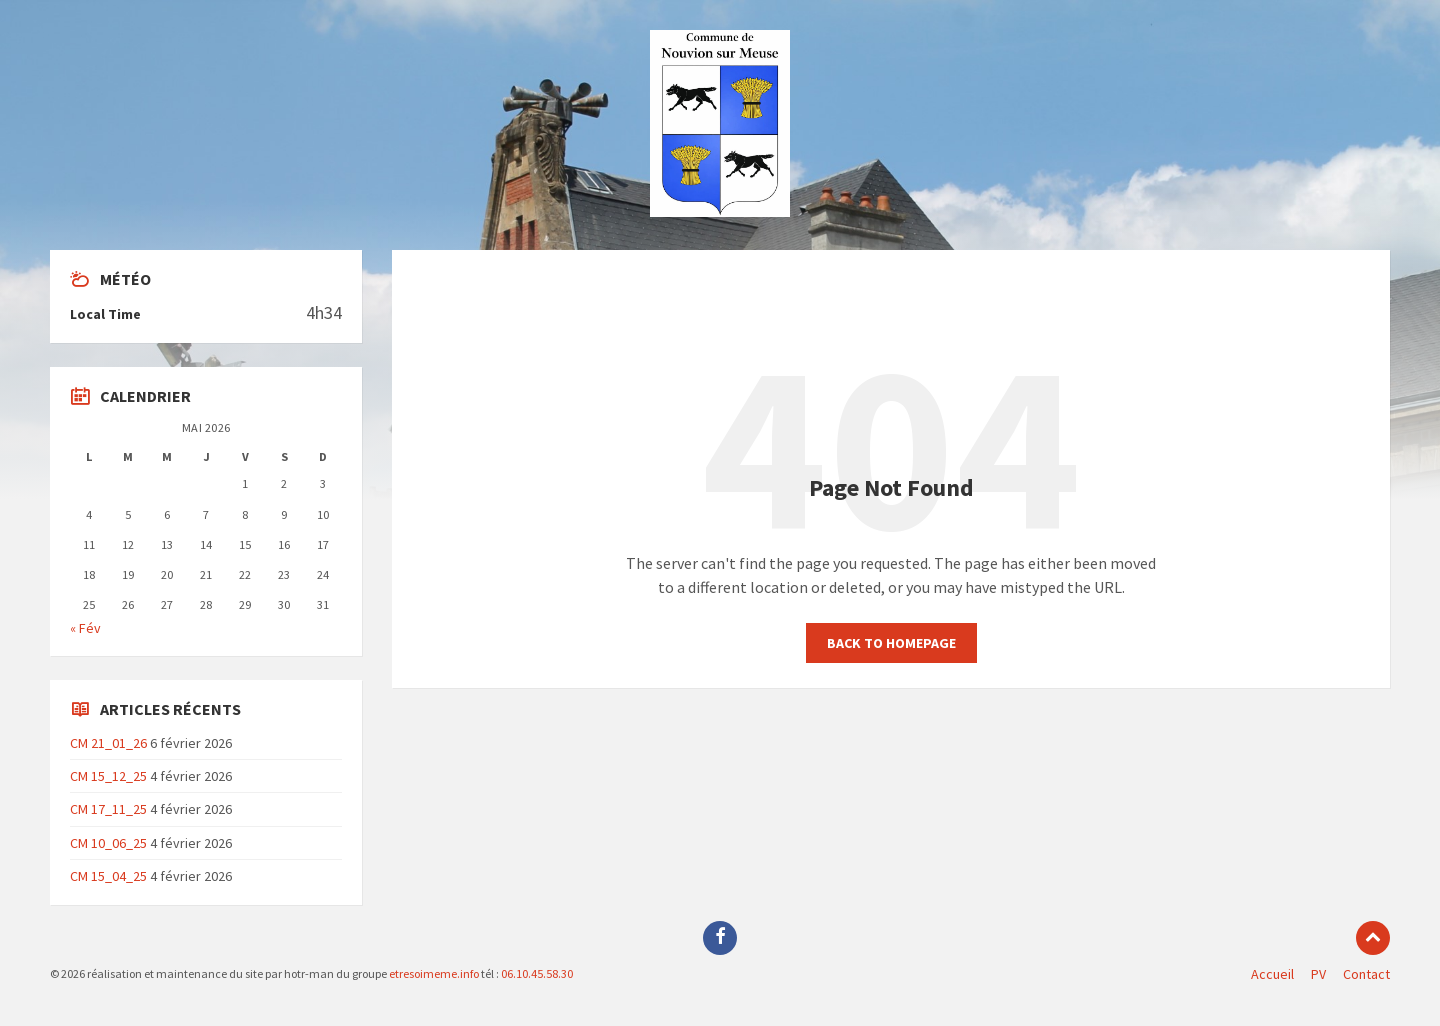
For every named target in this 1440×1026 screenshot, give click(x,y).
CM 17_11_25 (108, 809)
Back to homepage (891, 643)
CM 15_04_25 (108, 876)
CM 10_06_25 (108, 843)
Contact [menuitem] (1366, 974)
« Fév (85, 628)
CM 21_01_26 (108, 743)
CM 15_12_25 (108, 776)
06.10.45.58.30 (536, 973)
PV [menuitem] (1318, 974)
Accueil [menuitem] (1272, 974)
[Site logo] (720, 211)
